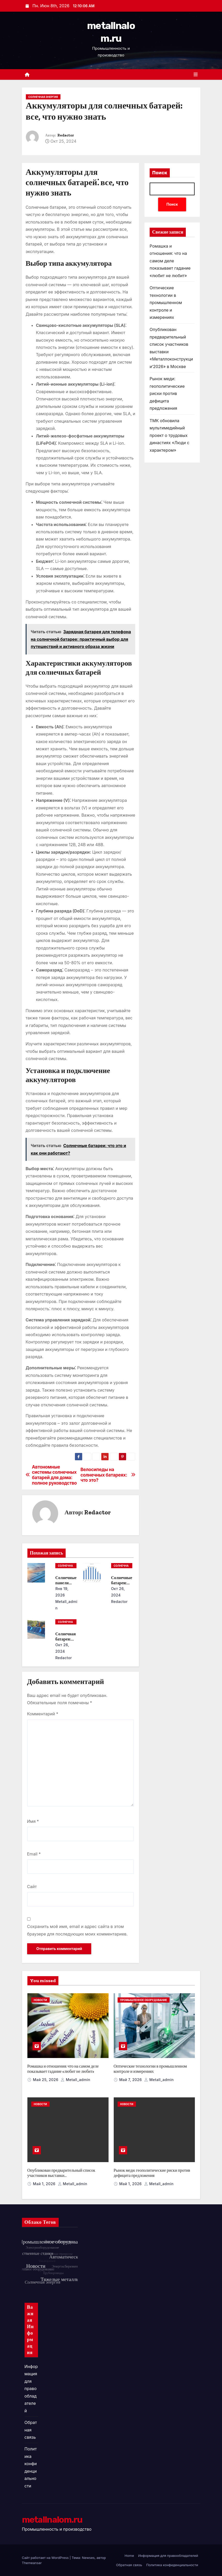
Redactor (65, 135)
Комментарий (42, 1713)
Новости (40, 2000)
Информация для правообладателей (31, 2388)
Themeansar (32, 2563)
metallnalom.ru (52, 2519)
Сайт (32, 1886)
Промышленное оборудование (143, 2000)
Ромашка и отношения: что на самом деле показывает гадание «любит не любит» (170, 260)
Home (129, 2555)
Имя (33, 1821)
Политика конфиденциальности (172, 2565)
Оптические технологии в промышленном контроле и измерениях (166, 302)
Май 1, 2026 (44, 2184)
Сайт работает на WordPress (46, 2558)
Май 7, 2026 (131, 2079)
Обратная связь (31, 2430)
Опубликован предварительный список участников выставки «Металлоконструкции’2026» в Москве (61, 2175)
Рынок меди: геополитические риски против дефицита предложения (167, 393)
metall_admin (66, 1604)
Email (34, 1854)
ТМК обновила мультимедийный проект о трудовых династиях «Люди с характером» (169, 435)
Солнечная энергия (43, 96)
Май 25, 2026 (46, 2079)
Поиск (159, 173)
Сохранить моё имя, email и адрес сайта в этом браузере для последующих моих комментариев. (77, 1930)
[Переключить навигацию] (195, 74)
